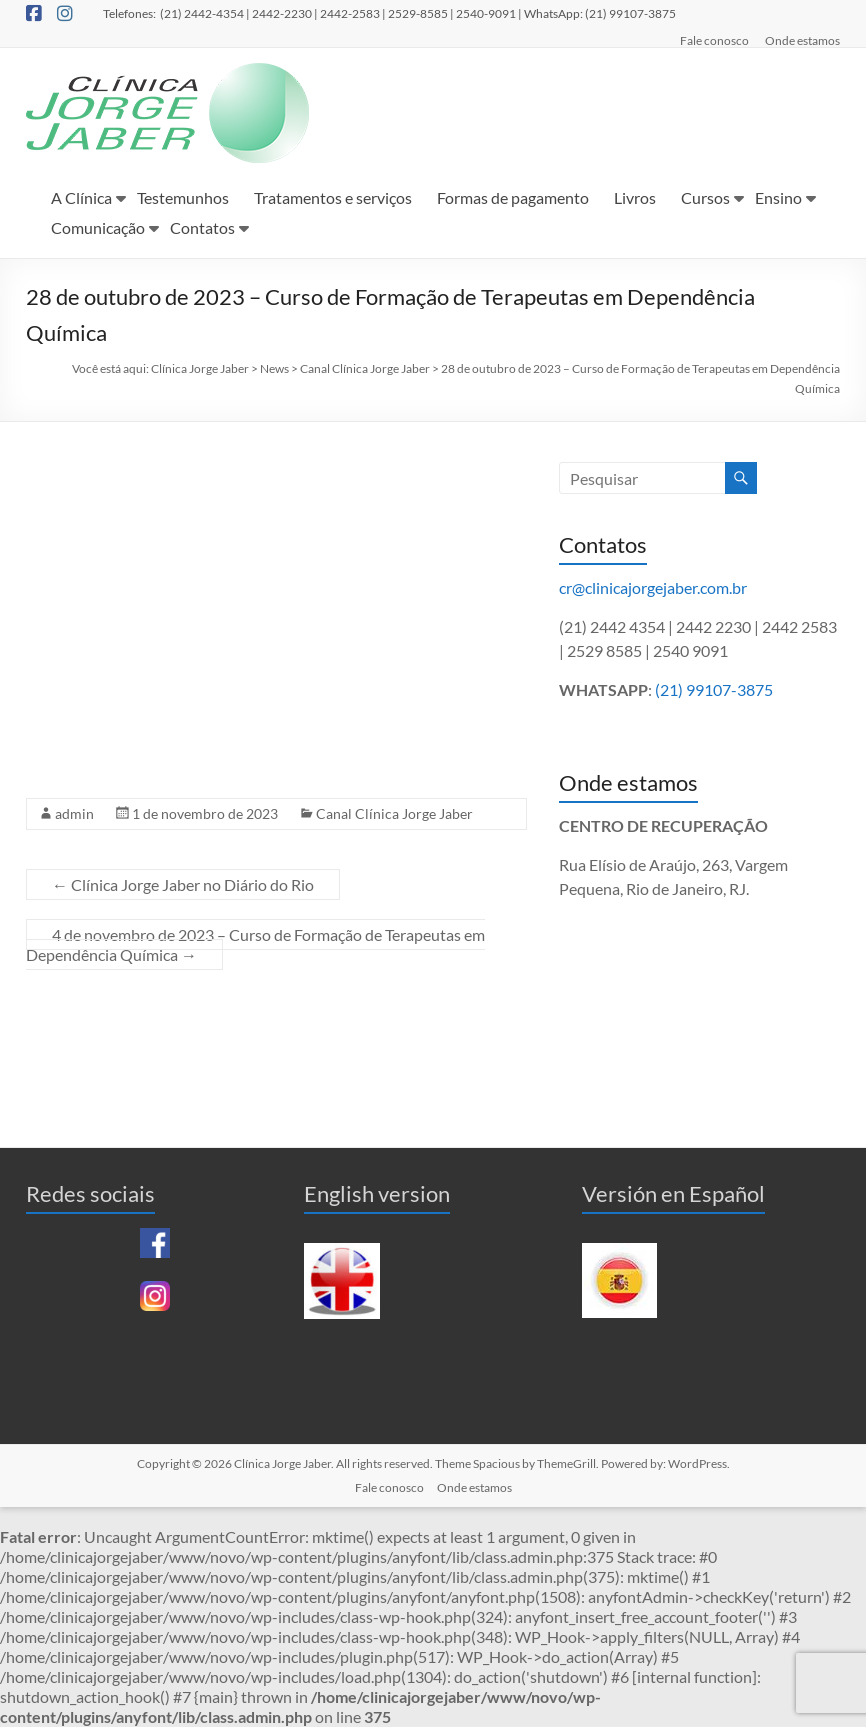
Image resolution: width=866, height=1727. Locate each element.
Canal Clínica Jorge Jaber (394, 813)
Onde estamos (802, 40)
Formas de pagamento (513, 197)
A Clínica (81, 197)
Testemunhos (183, 197)
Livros (635, 197)
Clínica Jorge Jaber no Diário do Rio (183, 884)
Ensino (778, 197)
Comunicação (98, 227)
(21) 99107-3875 (714, 689)
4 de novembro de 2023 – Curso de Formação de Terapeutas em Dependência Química (255, 944)
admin (74, 813)
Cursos (705, 197)
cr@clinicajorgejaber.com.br (653, 587)
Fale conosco (714, 40)
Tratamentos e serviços (333, 197)
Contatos (202, 227)
